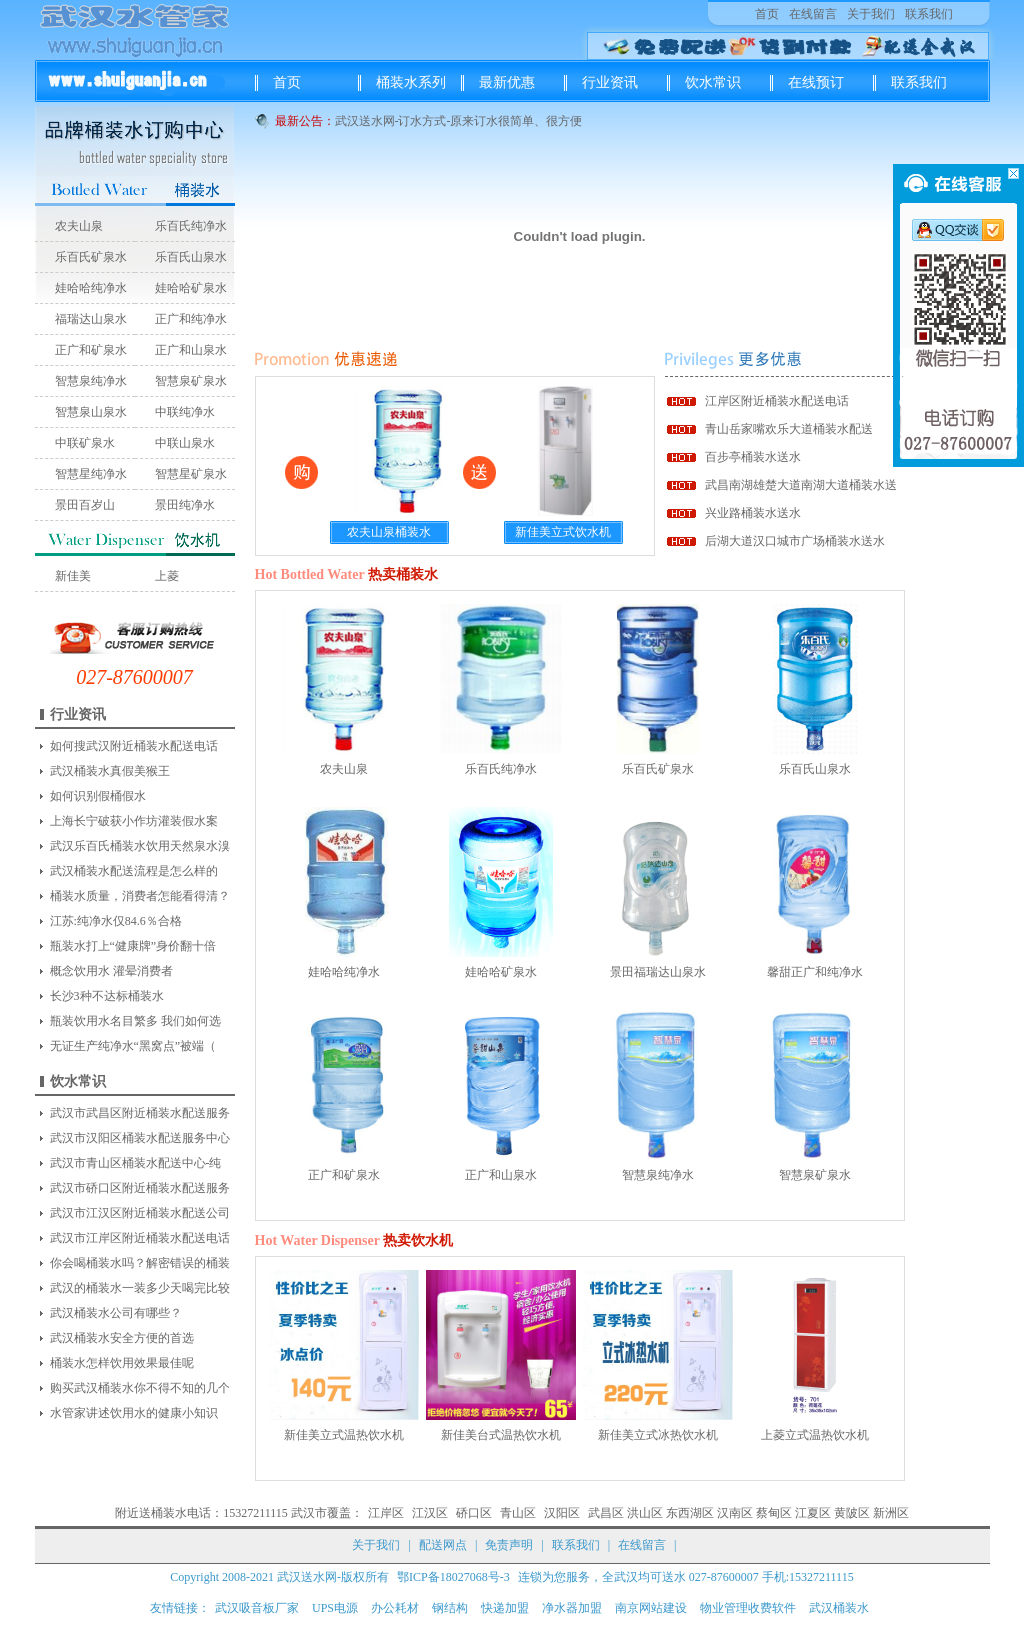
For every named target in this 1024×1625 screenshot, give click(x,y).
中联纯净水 (185, 412)
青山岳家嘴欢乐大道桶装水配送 (789, 429)
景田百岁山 (85, 505)
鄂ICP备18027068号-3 (453, 1577)
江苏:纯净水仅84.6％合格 (116, 921)
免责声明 (509, 1545)
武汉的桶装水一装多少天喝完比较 (140, 1288)
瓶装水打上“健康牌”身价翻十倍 (133, 946)
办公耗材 (395, 1608)
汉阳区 (562, 1513)
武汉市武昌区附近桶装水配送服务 (140, 1113)
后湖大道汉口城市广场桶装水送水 (795, 541)
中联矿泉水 (85, 443)
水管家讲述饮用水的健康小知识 (134, 1413)
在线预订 (816, 82)
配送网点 (443, 1545)
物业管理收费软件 (748, 1608)
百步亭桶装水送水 (753, 457)
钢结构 (450, 1608)
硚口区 (474, 1513)
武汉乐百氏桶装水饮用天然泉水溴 (140, 846)
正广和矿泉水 (91, 350)
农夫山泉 (79, 226)
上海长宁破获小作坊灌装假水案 (134, 821)
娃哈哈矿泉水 (191, 288)
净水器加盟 (572, 1608)
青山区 (518, 1513)
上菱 (167, 576)
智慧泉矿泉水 (191, 381)
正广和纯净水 (191, 319)
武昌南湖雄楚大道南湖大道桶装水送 (801, 485)
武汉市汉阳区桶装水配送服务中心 (140, 1138)
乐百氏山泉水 (191, 257)
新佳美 (73, 576)
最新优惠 (507, 82)
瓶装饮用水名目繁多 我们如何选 (135, 1021)
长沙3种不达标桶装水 (107, 996)
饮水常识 (713, 82)
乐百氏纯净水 (191, 226)
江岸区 (386, 1513)
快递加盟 (505, 1608)
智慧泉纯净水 (91, 381)
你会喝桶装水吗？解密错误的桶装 (140, 1263)
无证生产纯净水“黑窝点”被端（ (133, 1046)
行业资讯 (610, 82)
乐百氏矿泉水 (91, 257)
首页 (767, 14)
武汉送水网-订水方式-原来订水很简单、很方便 (459, 121)
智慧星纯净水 (91, 474)
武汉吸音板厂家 (257, 1608)
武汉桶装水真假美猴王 (110, 771)
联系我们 (929, 14)
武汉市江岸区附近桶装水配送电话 (140, 1238)
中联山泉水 (185, 443)
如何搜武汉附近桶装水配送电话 (134, 746)
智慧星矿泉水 (191, 474)
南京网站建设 (651, 1608)
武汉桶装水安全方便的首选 (122, 1338)
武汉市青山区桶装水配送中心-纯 (136, 1163)
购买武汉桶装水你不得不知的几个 (140, 1388)
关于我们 (871, 14)
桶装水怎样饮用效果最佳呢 (122, 1363)
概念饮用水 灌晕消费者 (111, 971)
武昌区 (606, 1513)
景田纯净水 (185, 505)
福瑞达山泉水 (91, 319)
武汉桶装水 (839, 1608)
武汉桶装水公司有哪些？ (116, 1313)
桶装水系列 (411, 82)
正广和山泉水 (191, 350)
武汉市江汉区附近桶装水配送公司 (140, 1213)
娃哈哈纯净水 (91, 288)
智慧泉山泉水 (91, 412)
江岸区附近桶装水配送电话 (777, 401)
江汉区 (430, 1513)
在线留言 (813, 14)
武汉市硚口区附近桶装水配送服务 (140, 1188)
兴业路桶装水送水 (753, 513)
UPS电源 (335, 1608)
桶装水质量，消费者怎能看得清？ (140, 896)
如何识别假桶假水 (98, 796)
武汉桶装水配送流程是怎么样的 (134, 871)
